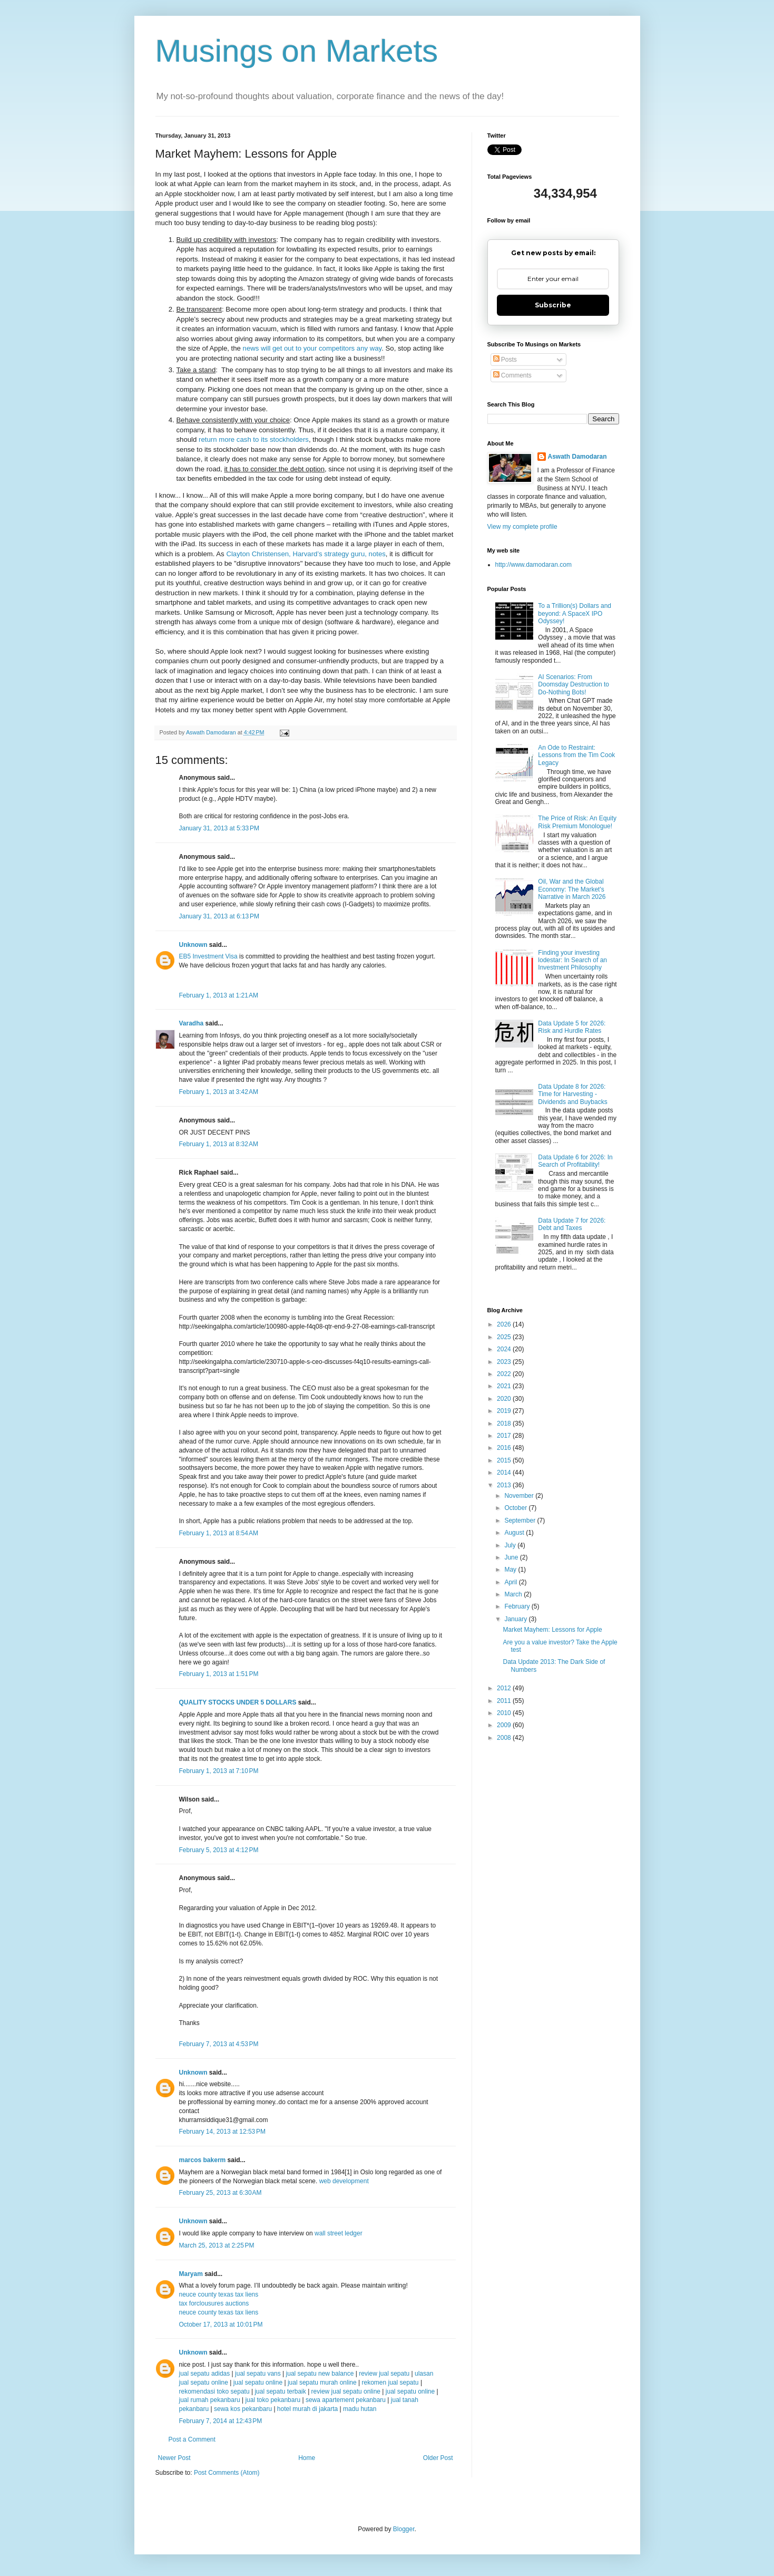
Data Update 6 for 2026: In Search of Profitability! (575, 1161)
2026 (505, 1324)
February (517, 1606)
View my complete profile (522, 526)
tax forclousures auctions (214, 2303)
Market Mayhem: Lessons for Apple (552, 1629)
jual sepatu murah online (322, 2382)
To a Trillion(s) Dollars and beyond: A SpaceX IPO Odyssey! (574, 613)
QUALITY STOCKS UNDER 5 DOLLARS (238, 1702)
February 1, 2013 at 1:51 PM (219, 1674)
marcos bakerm (202, 2160)
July (510, 1545)
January (516, 1619)
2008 (505, 1737)
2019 (505, 1411)
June (512, 1557)
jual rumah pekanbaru (209, 2400)
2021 (505, 1386)
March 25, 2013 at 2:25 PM (216, 2245)
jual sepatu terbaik (280, 2391)
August (515, 1532)
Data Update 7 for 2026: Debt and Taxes (571, 1224)
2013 (505, 1485)
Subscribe (553, 305)
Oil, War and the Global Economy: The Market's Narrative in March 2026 (571, 889)
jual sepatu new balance (320, 2373)
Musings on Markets (296, 51)
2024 (505, 1349)
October (516, 1508)
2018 (505, 1423)
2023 (505, 1362)
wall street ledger (338, 2233)
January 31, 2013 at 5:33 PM (219, 828)
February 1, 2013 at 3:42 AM (218, 1092)
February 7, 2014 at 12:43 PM (220, 2421)
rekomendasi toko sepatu (214, 2391)
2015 (505, 1460)
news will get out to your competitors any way (312, 348)
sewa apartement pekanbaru (346, 2400)
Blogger (404, 2529)
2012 (505, 1688)
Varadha (191, 1023)
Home (306, 2458)
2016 (505, 1447)
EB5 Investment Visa (208, 956)
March (514, 1594)
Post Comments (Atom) (227, 2472)
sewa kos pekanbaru (243, 2409)
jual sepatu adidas (204, 2373)
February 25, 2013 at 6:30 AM (220, 2192)
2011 (505, 1701)
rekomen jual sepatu (390, 2382)
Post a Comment (192, 2439)
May (511, 1569)
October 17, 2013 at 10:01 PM (221, 2324)
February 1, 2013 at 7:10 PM (219, 1771)
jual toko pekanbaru (272, 2400)
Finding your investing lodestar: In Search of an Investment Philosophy (572, 960)
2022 (505, 1374)
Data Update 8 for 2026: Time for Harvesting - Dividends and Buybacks (572, 1094)
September (520, 1520)
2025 (505, 1337)
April (511, 1582)
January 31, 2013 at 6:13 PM (219, 916)
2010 (505, 1713)
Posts (505, 359)
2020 (505, 1398)
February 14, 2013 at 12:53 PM (222, 2131)
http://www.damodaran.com (533, 564)
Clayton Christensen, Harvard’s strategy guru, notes (305, 554)
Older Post (438, 2458)
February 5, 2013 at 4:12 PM (219, 1850)
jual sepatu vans (258, 2373)
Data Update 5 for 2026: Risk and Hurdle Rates (571, 1027)
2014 (505, 1472)
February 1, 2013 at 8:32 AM (218, 1144)
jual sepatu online (257, 2382)
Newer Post (174, 2458)
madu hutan (359, 2409)
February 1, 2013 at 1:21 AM (218, 995)
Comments (512, 375)
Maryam (191, 2274)
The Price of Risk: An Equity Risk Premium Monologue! (577, 822)
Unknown (193, 944)
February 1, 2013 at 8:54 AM (218, 1533)
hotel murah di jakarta (307, 2409)
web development (344, 2181)
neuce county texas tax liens (219, 2294)
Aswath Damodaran (577, 456)
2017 (505, 1435)
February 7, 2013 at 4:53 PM (219, 2044)
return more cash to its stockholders (254, 439)
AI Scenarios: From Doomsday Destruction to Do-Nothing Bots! (573, 684)
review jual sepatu (385, 2373)
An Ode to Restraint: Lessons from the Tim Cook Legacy (576, 755)
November (519, 1495)
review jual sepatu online (345, 2391)
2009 (505, 1725)
